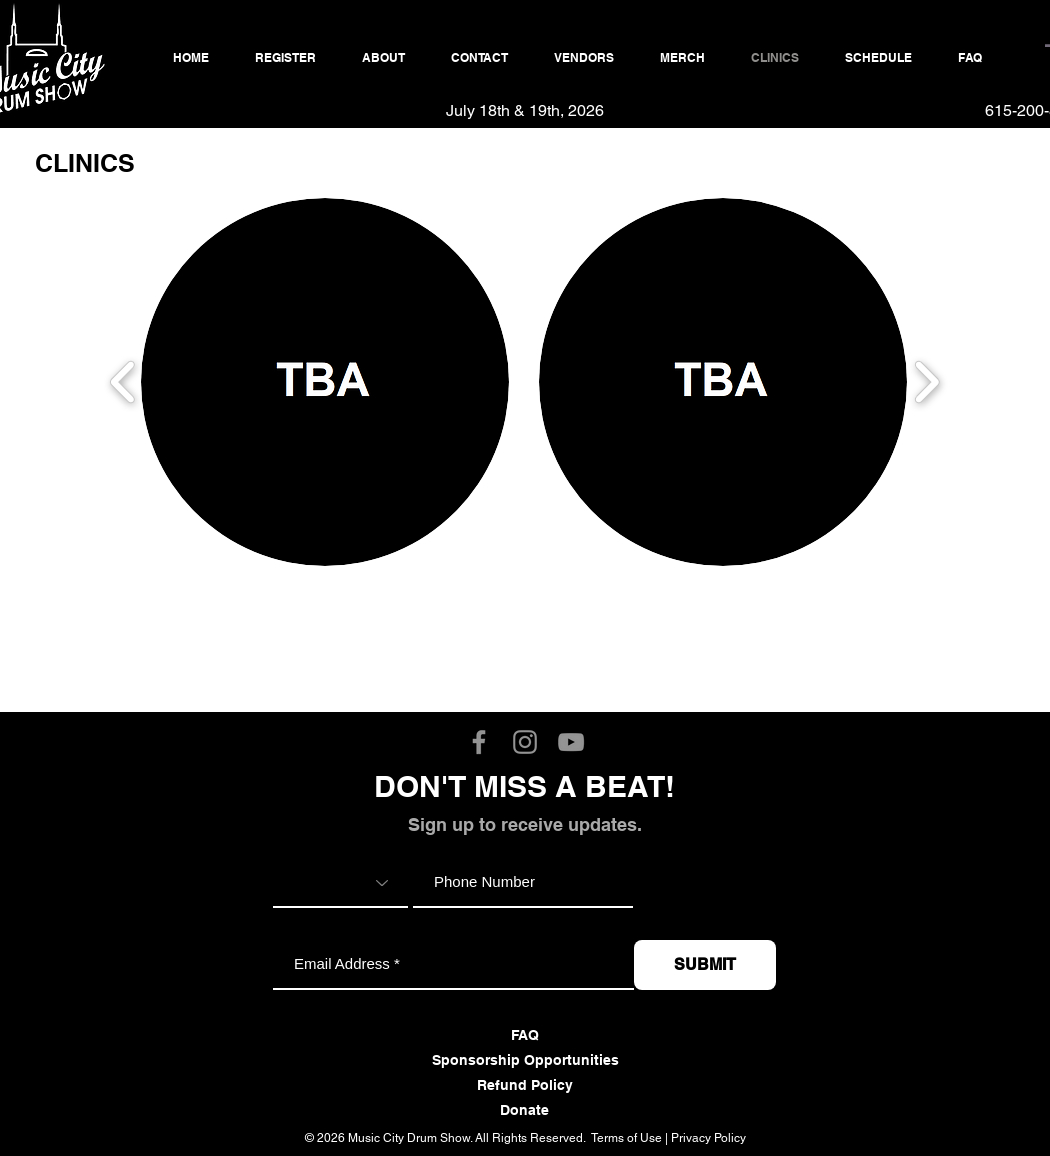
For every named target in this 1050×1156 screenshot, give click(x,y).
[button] (325, 382)
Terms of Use (626, 1138)
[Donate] (524, 1111)
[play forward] (926, 381)
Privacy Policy (708, 1138)
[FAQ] (524, 1036)
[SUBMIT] (705, 965)
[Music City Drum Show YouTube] (571, 742)
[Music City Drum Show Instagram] (525, 742)
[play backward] (123, 381)
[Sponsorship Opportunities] (525, 1061)
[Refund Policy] (524, 1086)
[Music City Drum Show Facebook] (479, 742)
